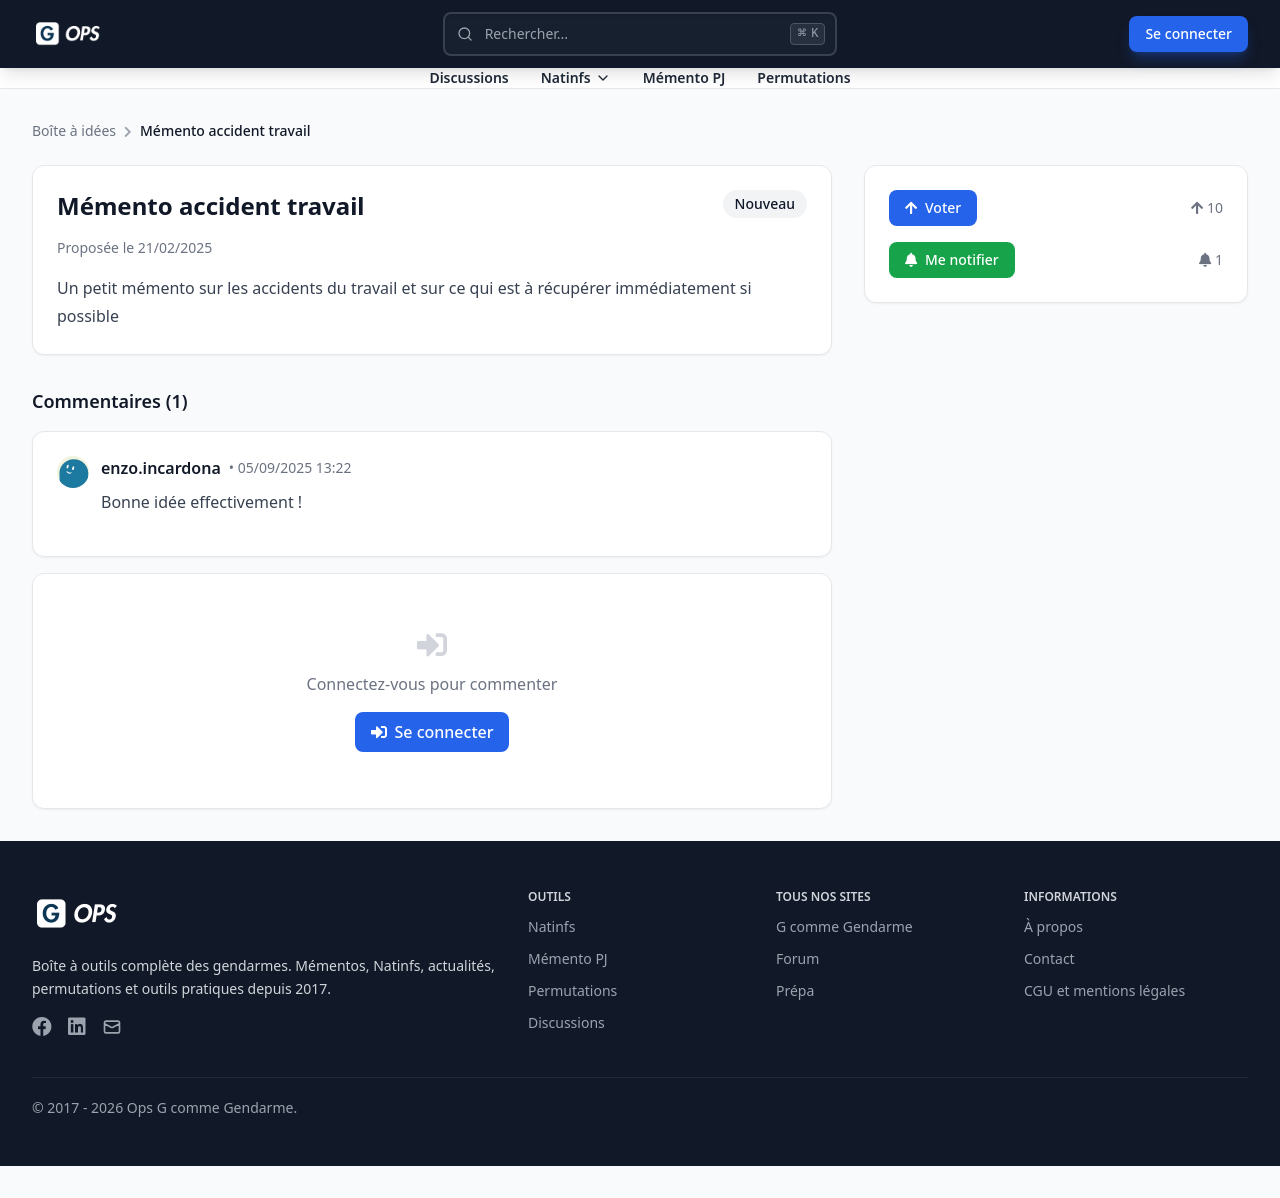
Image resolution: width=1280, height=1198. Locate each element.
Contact (1049, 990)
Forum (797, 990)
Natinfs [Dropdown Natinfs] (576, 93)
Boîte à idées (74, 162)
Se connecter (1188, 33)
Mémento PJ (684, 93)
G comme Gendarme (844, 958)
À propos (1053, 958)
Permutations (803, 93)
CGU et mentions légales (1104, 1022)
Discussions (566, 1054)
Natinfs (551, 958)
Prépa (795, 1022)
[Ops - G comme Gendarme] (82, 34)
